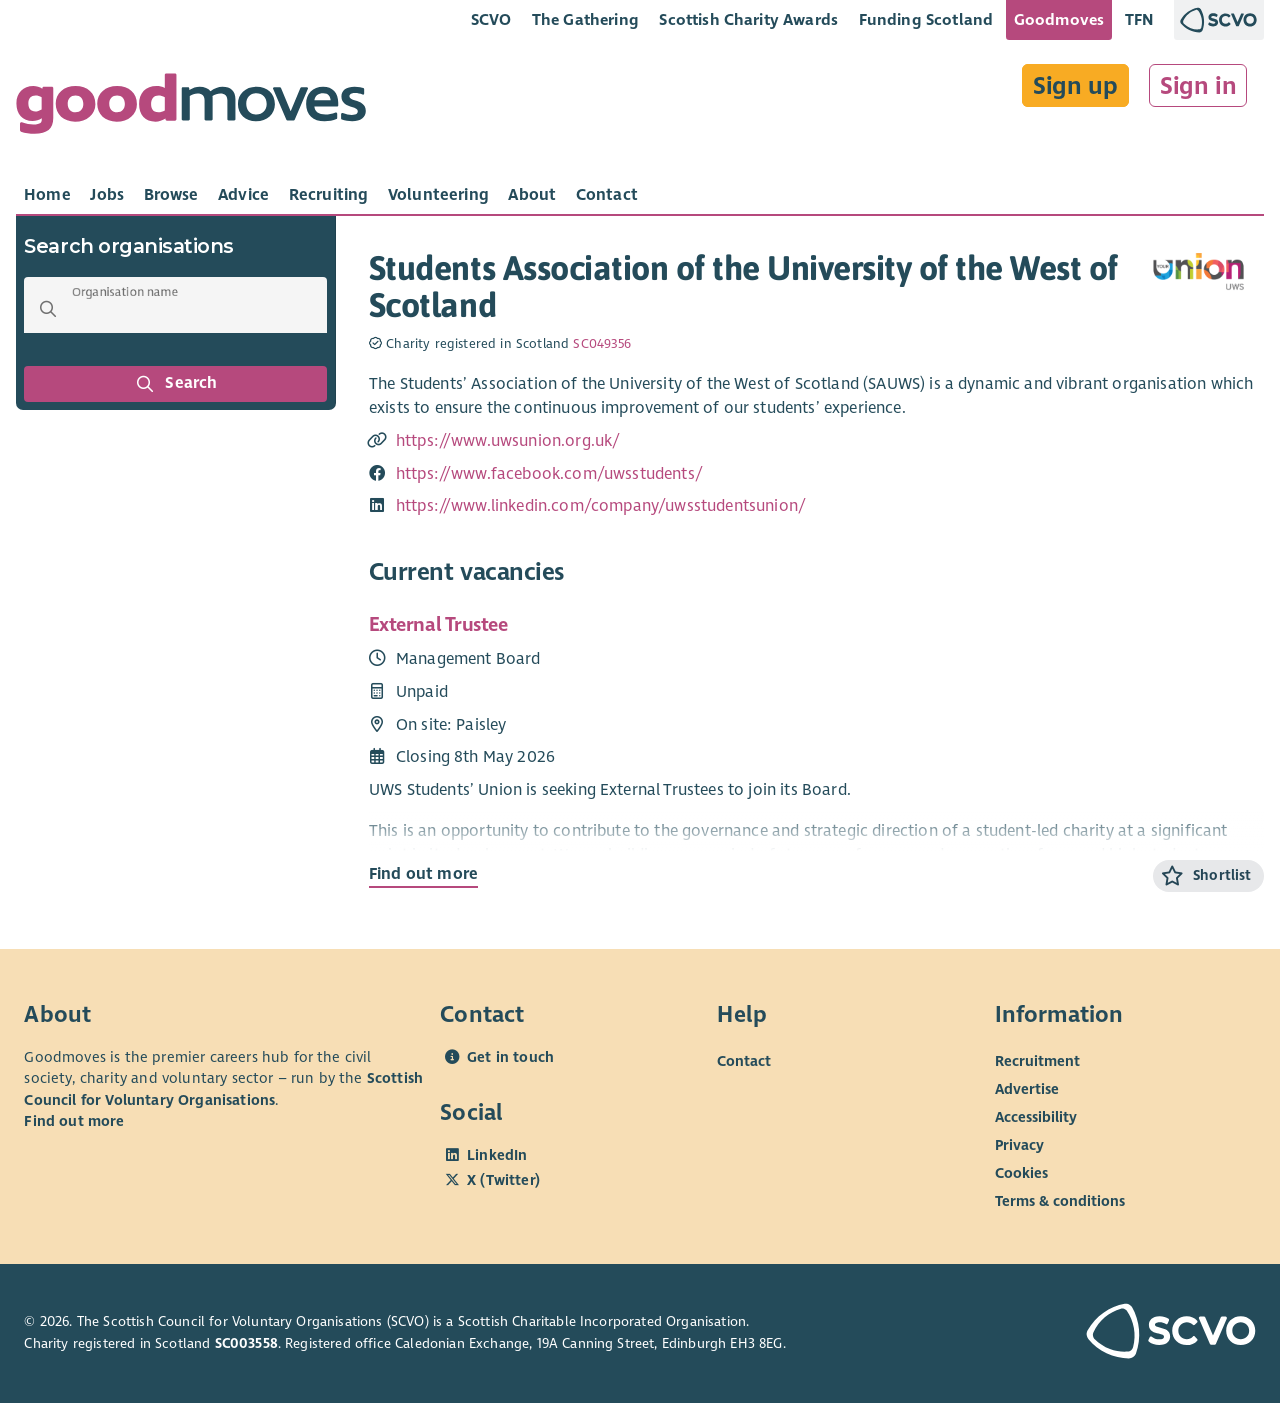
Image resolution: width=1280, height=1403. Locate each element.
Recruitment (1037, 1061)
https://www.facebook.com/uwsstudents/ (549, 474)
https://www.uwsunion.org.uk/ (508, 441)
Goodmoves (1059, 19)
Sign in (1198, 86)
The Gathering (585, 19)
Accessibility (1036, 1117)
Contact (744, 1061)
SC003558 (246, 1343)
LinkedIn (497, 1155)
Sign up (1075, 86)
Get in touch (510, 1057)
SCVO (491, 19)
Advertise (1027, 1089)
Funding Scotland (926, 19)
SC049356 (602, 344)
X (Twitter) (503, 1180)
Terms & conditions (1060, 1201)
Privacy (1019, 1145)
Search (176, 384)
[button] (48, 309)
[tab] (47, 195)
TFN (1139, 19)
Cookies (1021, 1173)
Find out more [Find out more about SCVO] (74, 1121)
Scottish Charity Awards (748, 19)
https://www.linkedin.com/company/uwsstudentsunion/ (601, 506)
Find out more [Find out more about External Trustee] (423, 874)
